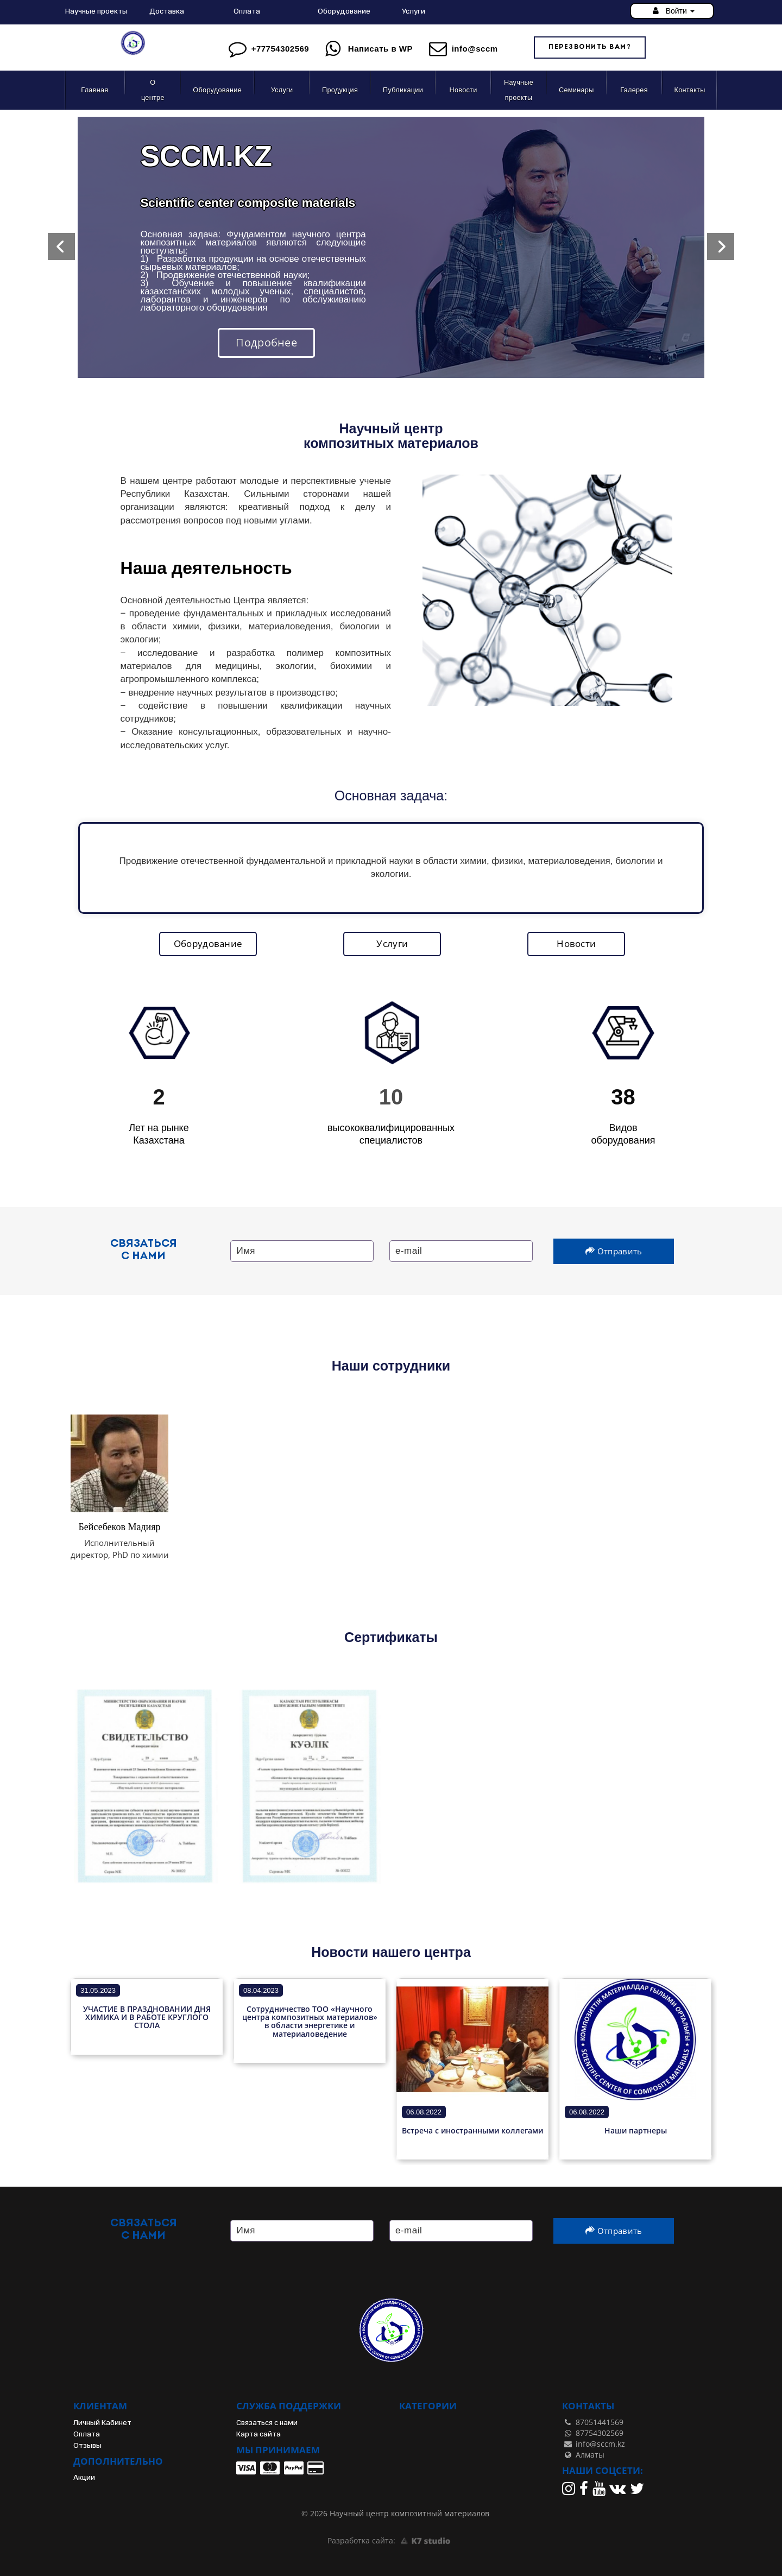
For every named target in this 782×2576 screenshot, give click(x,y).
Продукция (340, 90)
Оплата (247, 11)
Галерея (634, 90)
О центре (153, 90)
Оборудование (344, 11)
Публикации (403, 90)
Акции (84, 2477)
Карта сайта (258, 2434)
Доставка (166, 11)
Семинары (576, 90)
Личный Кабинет (102, 2422)
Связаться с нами (267, 2422)
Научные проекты (96, 11)
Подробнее (266, 342)
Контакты (689, 90)
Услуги (413, 11)
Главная (94, 90)
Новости (463, 90)
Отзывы (87, 2445)
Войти (671, 11)
